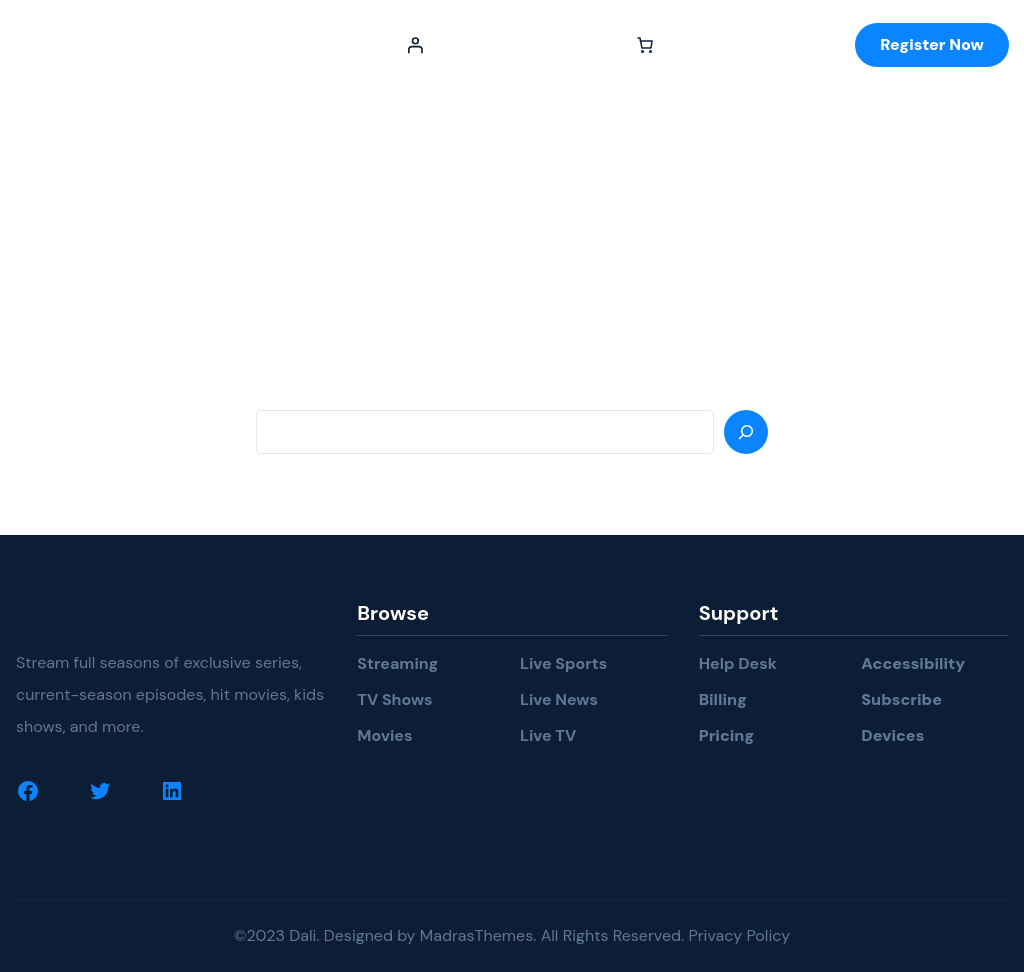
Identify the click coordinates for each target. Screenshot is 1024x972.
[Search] (746, 432)
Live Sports (563, 663)
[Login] (415, 45)
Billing (723, 699)
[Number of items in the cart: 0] (645, 45)
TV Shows (394, 699)
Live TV (548, 735)
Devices (892, 735)
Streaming (397, 663)
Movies (384, 735)
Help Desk (738, 663)
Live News (559, 699)
